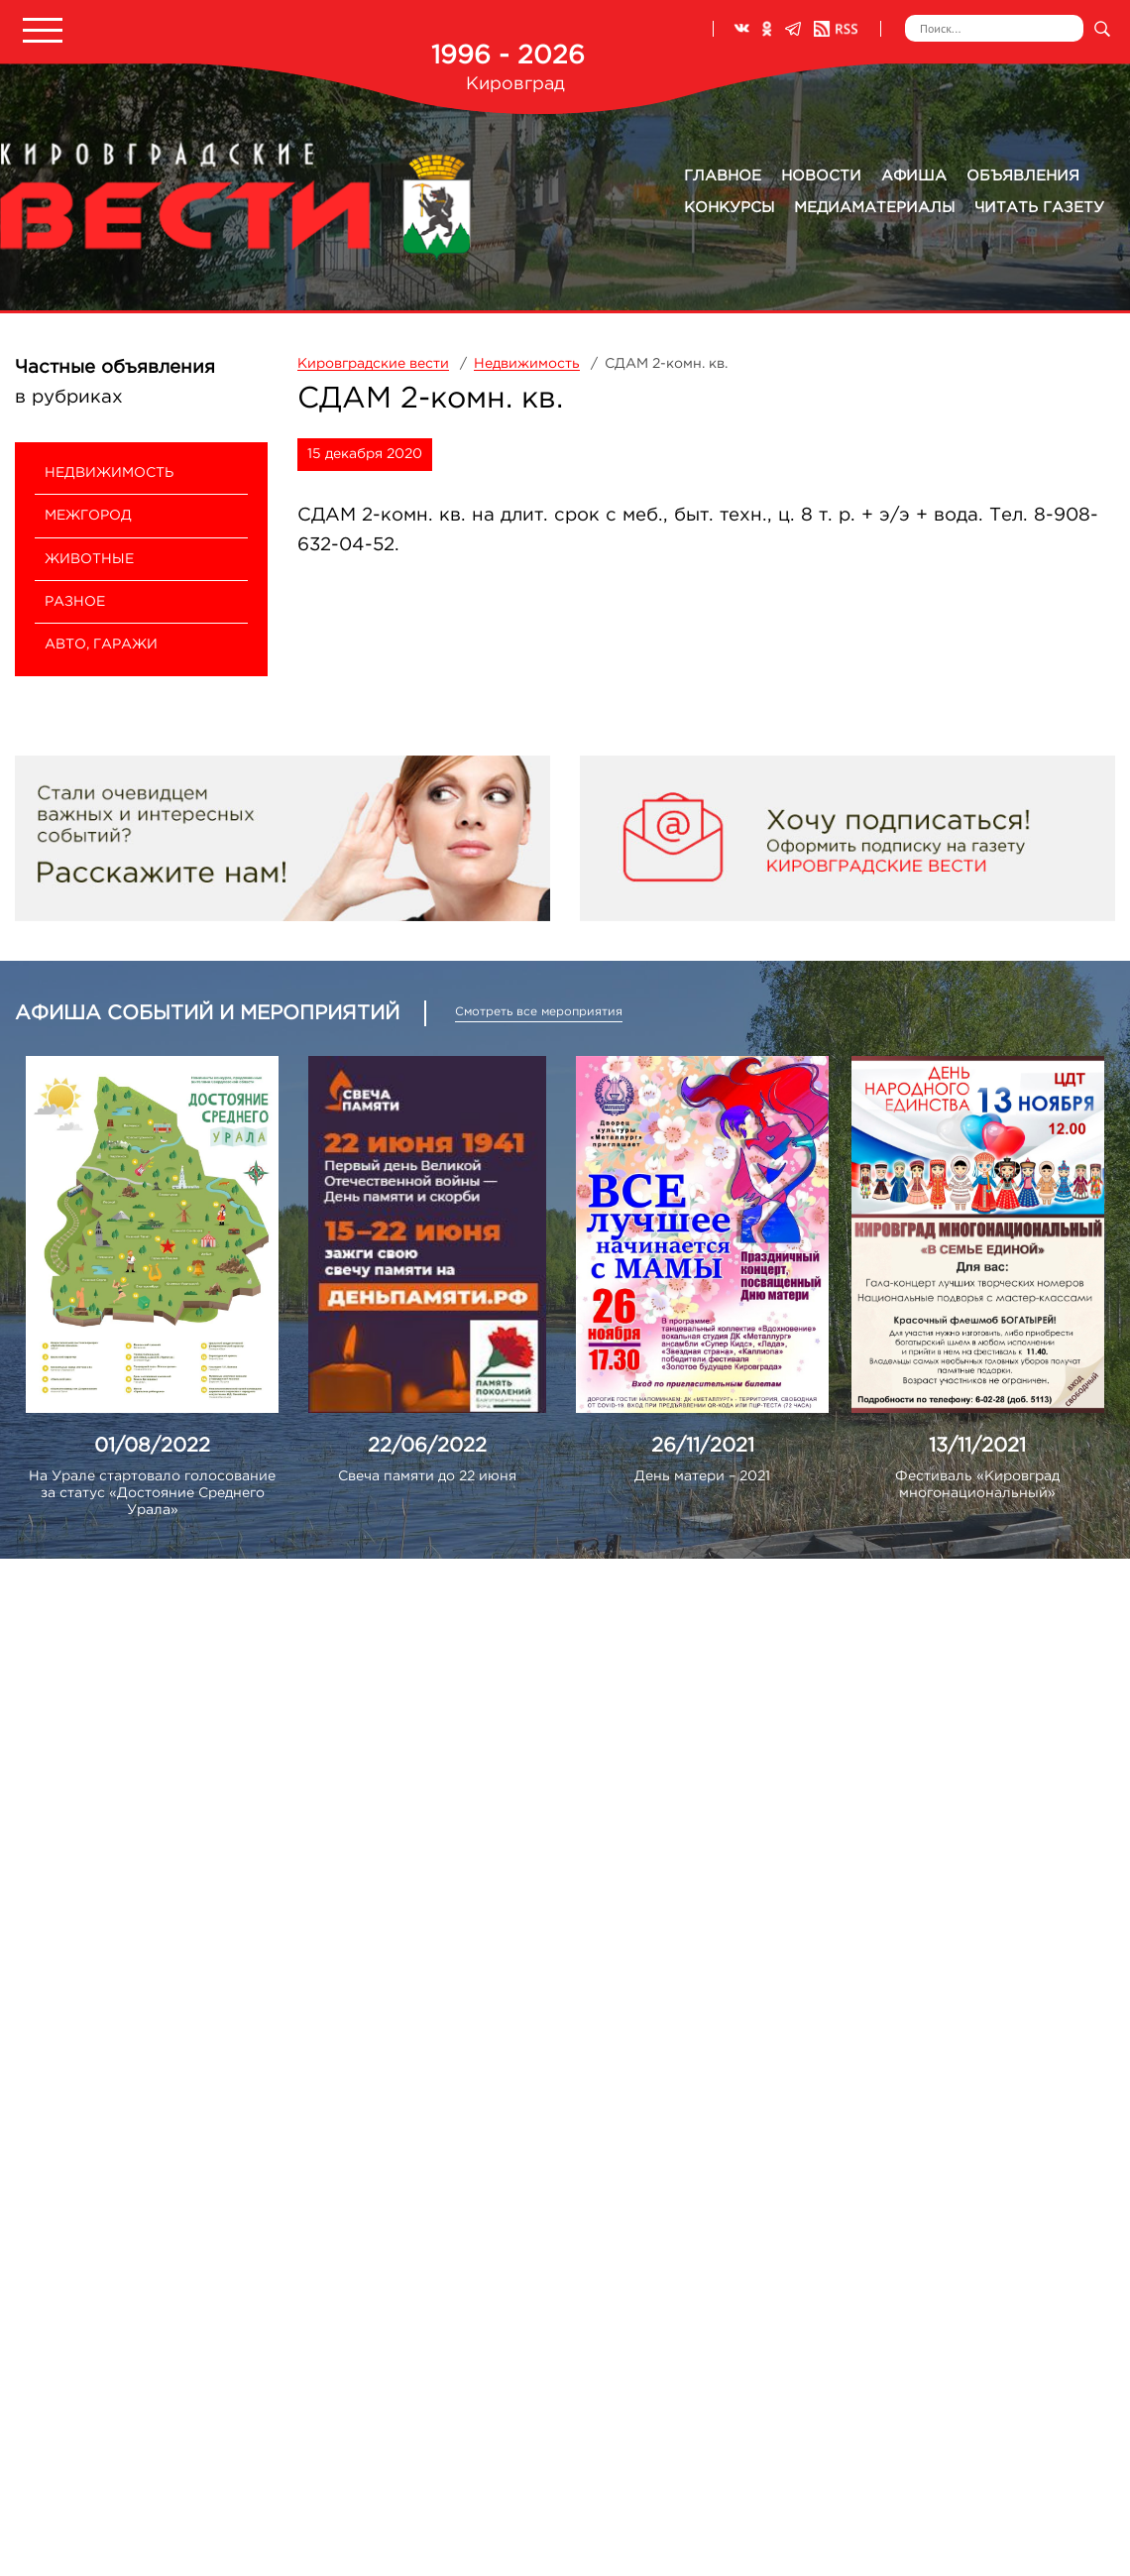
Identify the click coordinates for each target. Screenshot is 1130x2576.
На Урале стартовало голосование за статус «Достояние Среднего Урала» (152, 1493)
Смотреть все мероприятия (538, 1011)
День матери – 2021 (702, 1476)
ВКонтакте (741, 29)
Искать (1101, 28)
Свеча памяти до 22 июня (427, 1476)
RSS (835, 29)
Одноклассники (767, 29)
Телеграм (793, 29)
